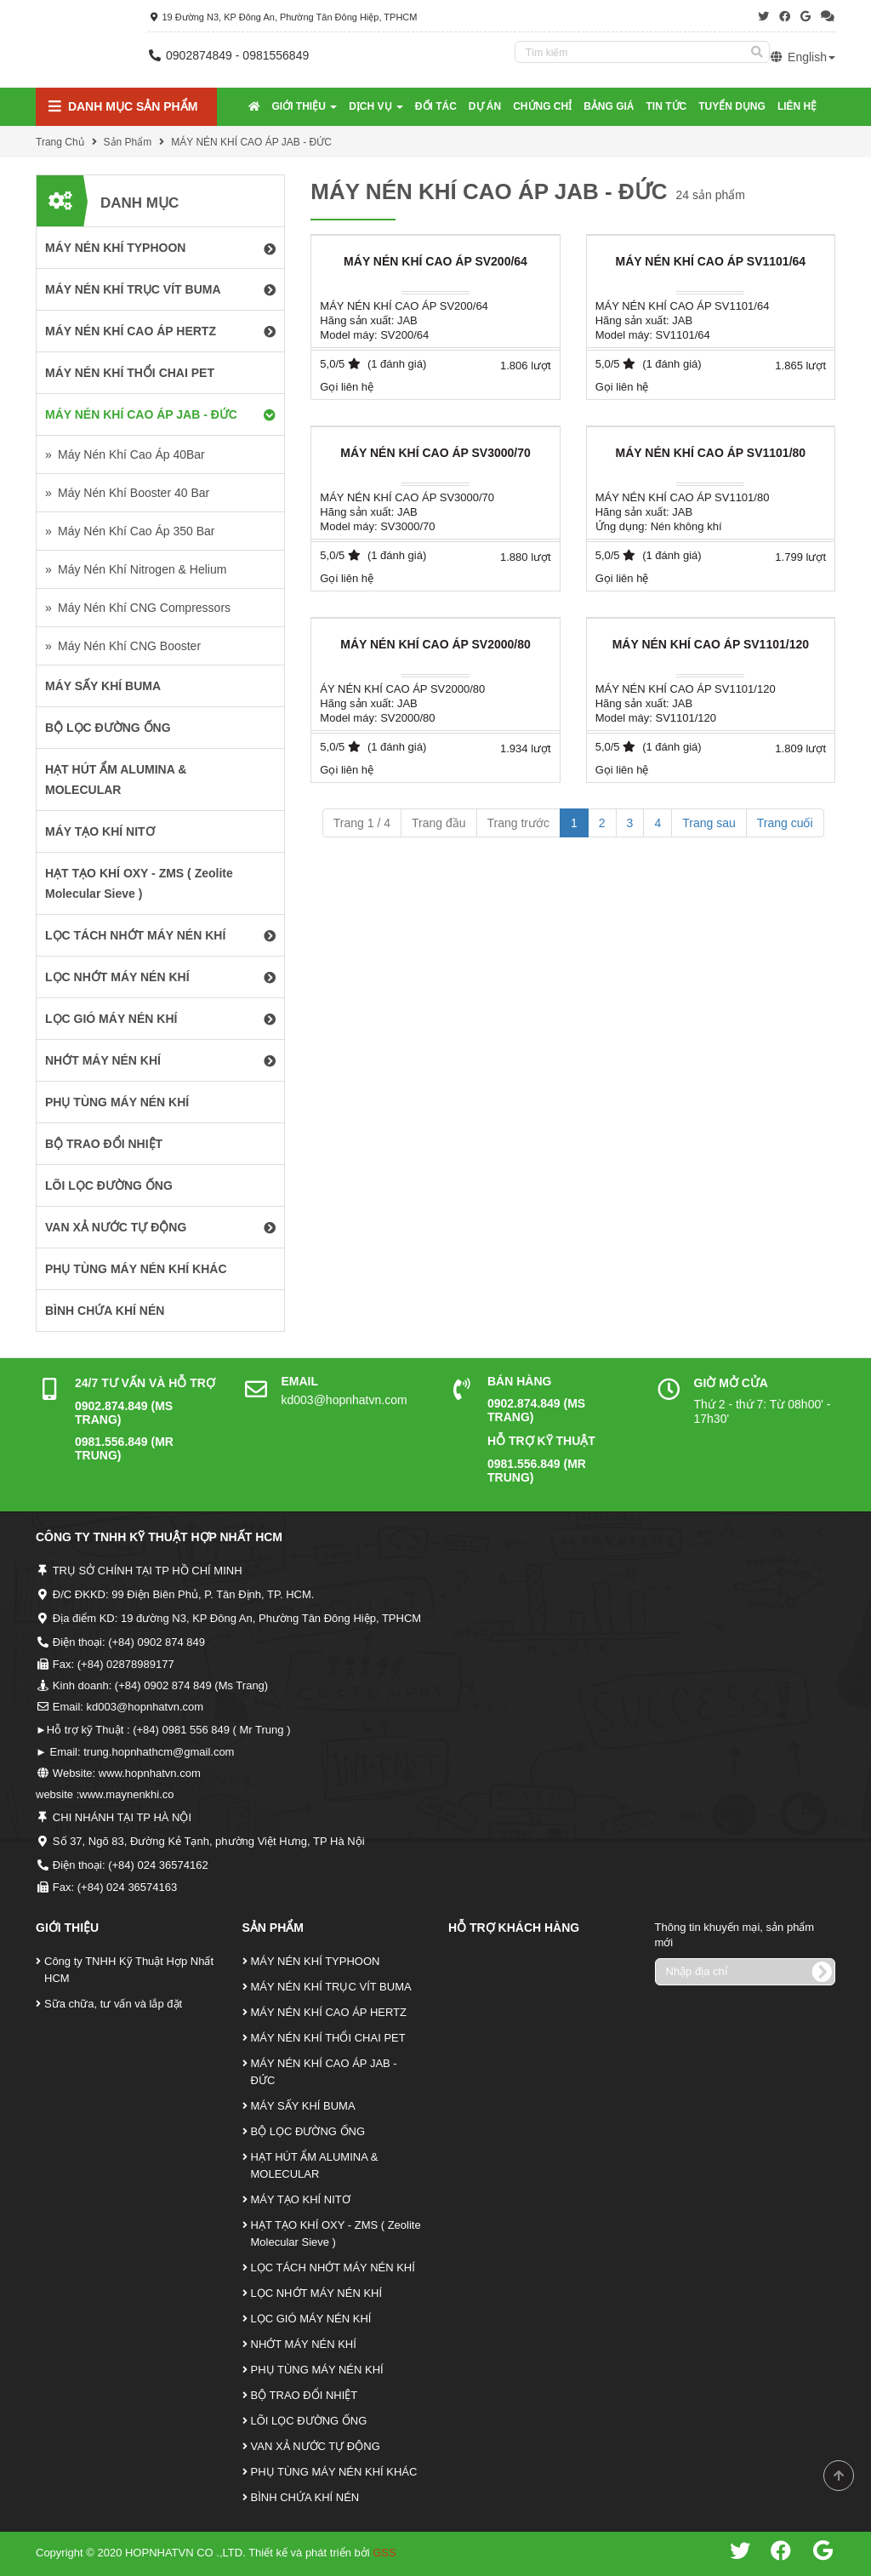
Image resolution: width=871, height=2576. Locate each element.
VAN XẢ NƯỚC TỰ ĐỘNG (315, 2446)
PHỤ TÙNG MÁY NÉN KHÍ (317, 2369)
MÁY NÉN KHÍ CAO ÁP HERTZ (329, 2012)
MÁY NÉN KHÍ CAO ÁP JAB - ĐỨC (251, 142)
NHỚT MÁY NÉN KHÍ (303, 2344)
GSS (384, 2552)
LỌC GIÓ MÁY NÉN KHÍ (311, 2318)
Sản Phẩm (128, 142)
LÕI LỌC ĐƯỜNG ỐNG (309, 2420)
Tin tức (666, 106)
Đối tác (436, 106)
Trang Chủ (60, 142)
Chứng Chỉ (542, 106)
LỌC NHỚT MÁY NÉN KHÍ (317, 2293)
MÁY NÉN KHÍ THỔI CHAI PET (328, 2037)
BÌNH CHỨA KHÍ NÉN (305, 2497)
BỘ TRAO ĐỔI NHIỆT (304, 2395)
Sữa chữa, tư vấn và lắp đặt (113, 2003)
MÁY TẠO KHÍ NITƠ (300, 2199)
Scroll (838, 2475)
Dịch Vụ (376, 106)
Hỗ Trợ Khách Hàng (513, 1927)
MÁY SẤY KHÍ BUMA (303, 2105)
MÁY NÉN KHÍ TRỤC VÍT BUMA (331, 1986)
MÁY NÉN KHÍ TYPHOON (315, 1961)
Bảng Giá (609, 106)
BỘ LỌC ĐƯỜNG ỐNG (308, 2131)
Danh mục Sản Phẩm (122, 107)
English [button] (802, 57)
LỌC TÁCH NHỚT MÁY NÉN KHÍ (333, 2267)
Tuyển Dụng (732, 106)
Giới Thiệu (305, 106)
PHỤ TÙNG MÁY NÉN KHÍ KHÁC (334, 2471)
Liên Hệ (797, 106)
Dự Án (485, 106)
